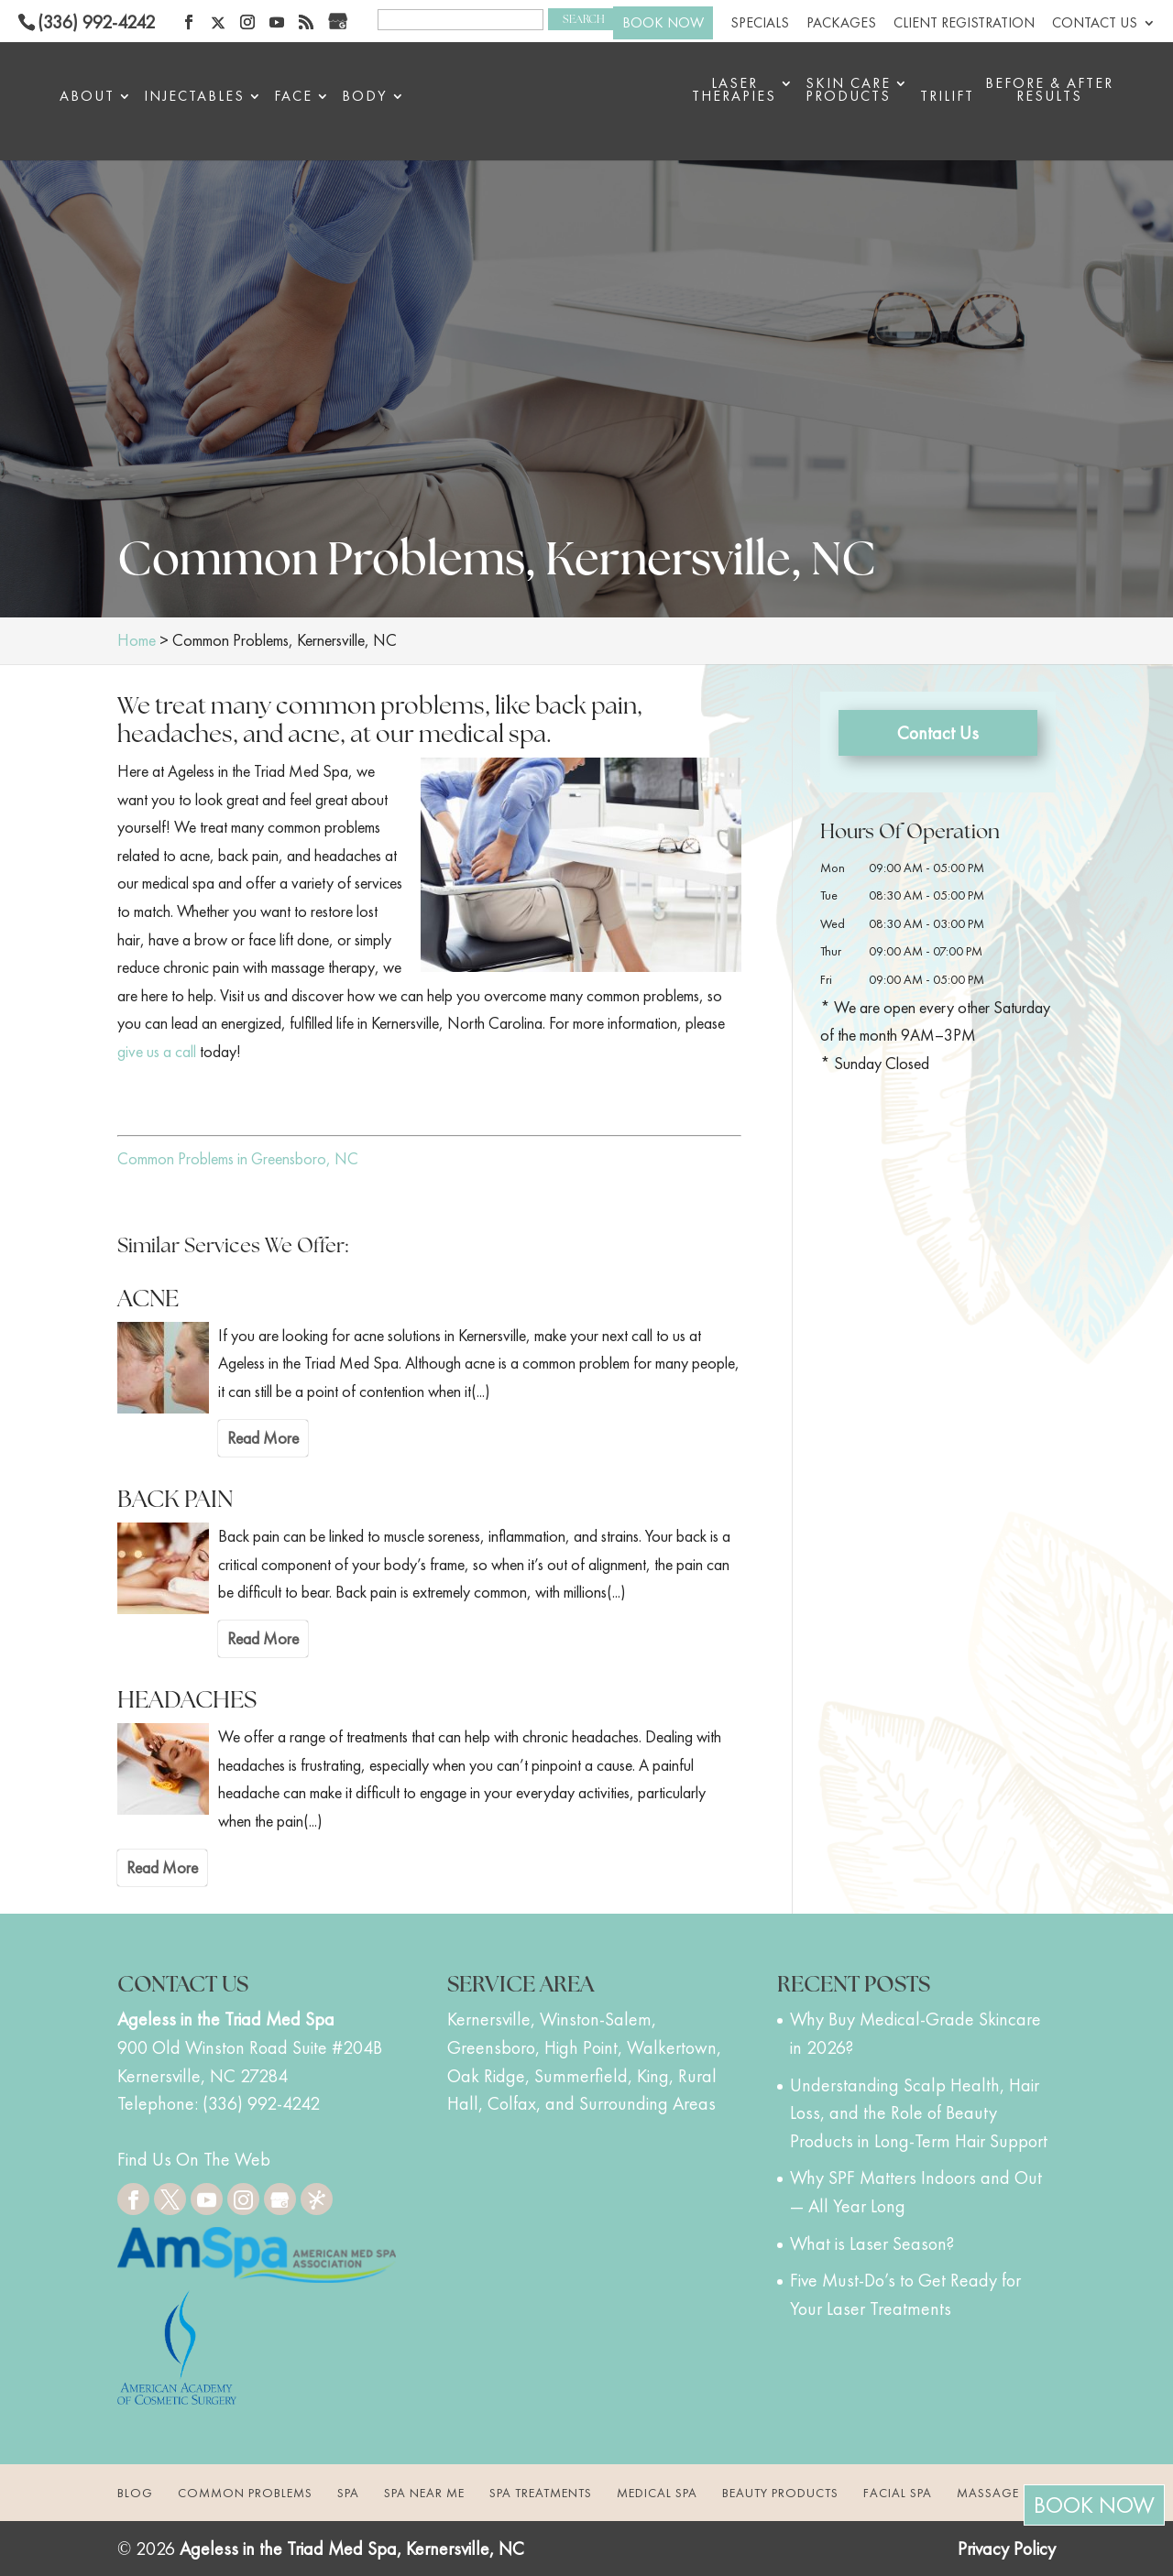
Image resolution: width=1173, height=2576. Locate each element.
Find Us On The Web (193, 2159)
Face (293, 97)
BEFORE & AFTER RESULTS (1049, 91)
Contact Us (1094, 24)
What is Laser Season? (872, 2243)
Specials (759, 24)
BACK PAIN (175, 1498)
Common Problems (245, 2492)
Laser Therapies (734, 91)
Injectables (194, 97)
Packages (841, 24)
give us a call (156, 1051)
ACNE (148, 1298)
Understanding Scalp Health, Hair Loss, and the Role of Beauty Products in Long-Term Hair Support (918, 2113)
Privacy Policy (1007, 2548)
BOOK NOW (663, 22)
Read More (263, 1437)
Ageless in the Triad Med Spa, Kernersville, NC (352, 2548)
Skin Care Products (848, 91)
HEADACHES (187, 1699)
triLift (947, 97)
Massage (988, 2492)
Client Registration (964, 24)
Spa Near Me (424, 2492)
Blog (135, 2492)
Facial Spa (897, 2492)
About (87, 97)
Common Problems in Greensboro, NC (237, 1158)
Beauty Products (780, 2492)
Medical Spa (657, 2492)
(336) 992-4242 (96, 22)
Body (365, 97)
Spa (348, 2492)
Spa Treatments (540, 2492)
